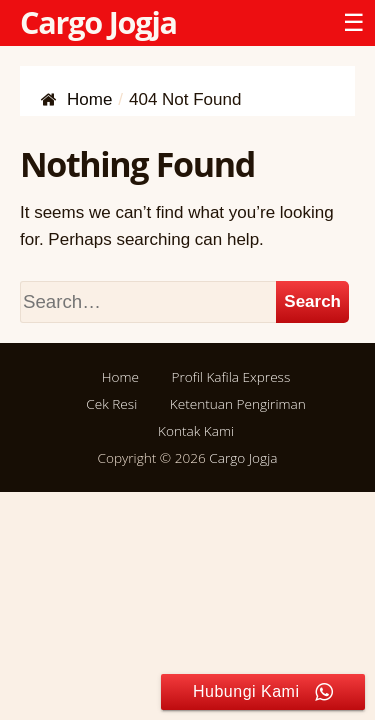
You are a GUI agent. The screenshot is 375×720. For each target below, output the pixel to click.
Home (120, 376)
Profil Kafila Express (230, 376)
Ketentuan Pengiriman (238, 403)
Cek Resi (111, 403)
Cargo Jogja (98, 22)
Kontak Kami (196, 430)
